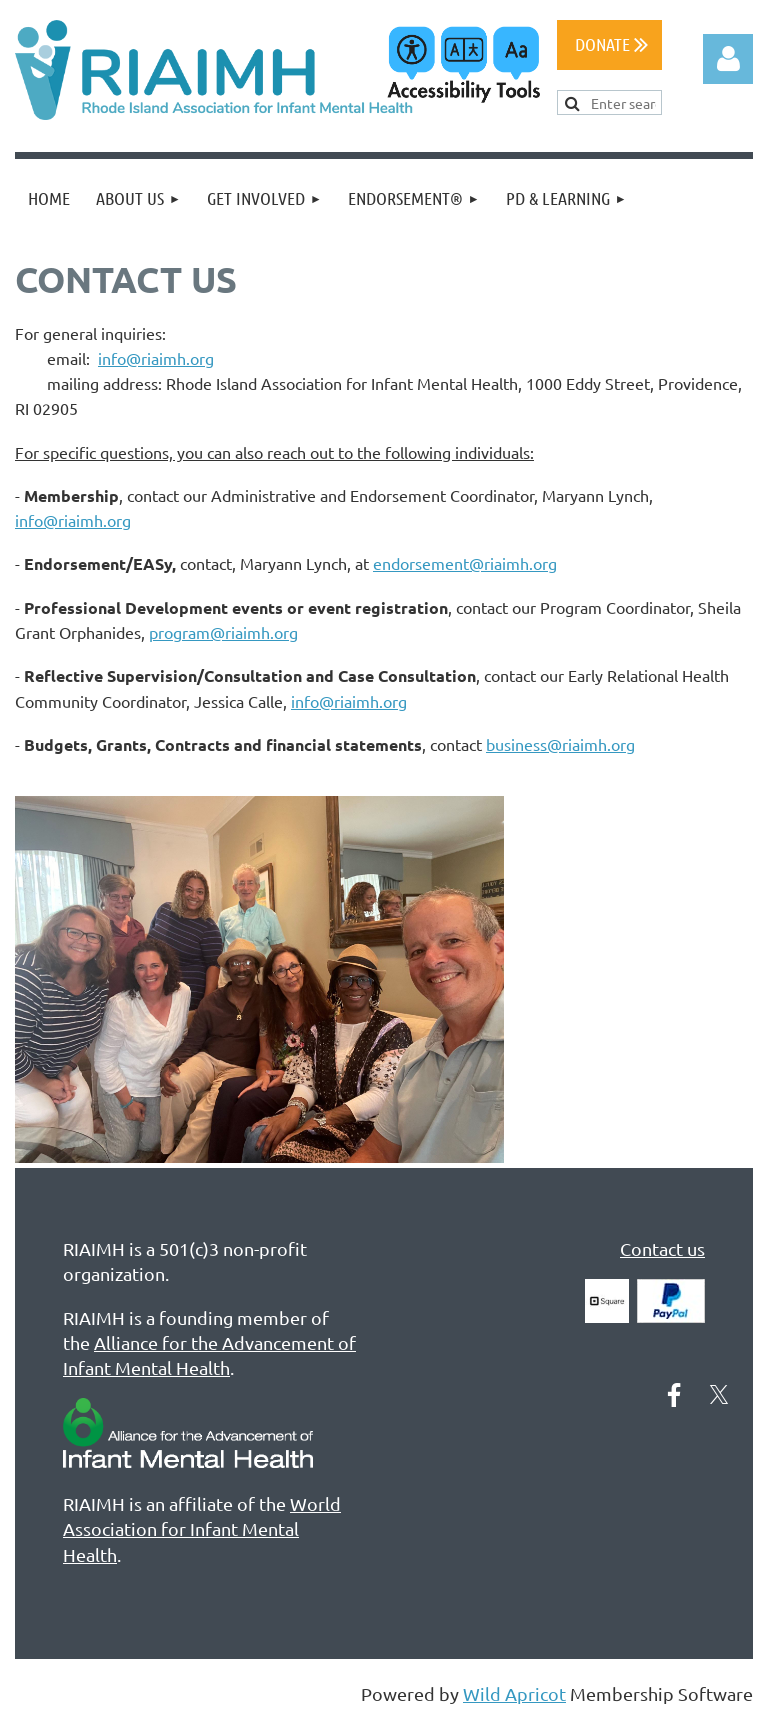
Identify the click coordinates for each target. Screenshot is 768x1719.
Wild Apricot (514, 1693)
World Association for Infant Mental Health (202, 1528)
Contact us (662, 1248)
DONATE (611, 44)
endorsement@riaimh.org (465, 563)
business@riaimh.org (560, 744)
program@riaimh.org (223, 632)
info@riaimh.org (156, 358)
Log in (728, 59)
